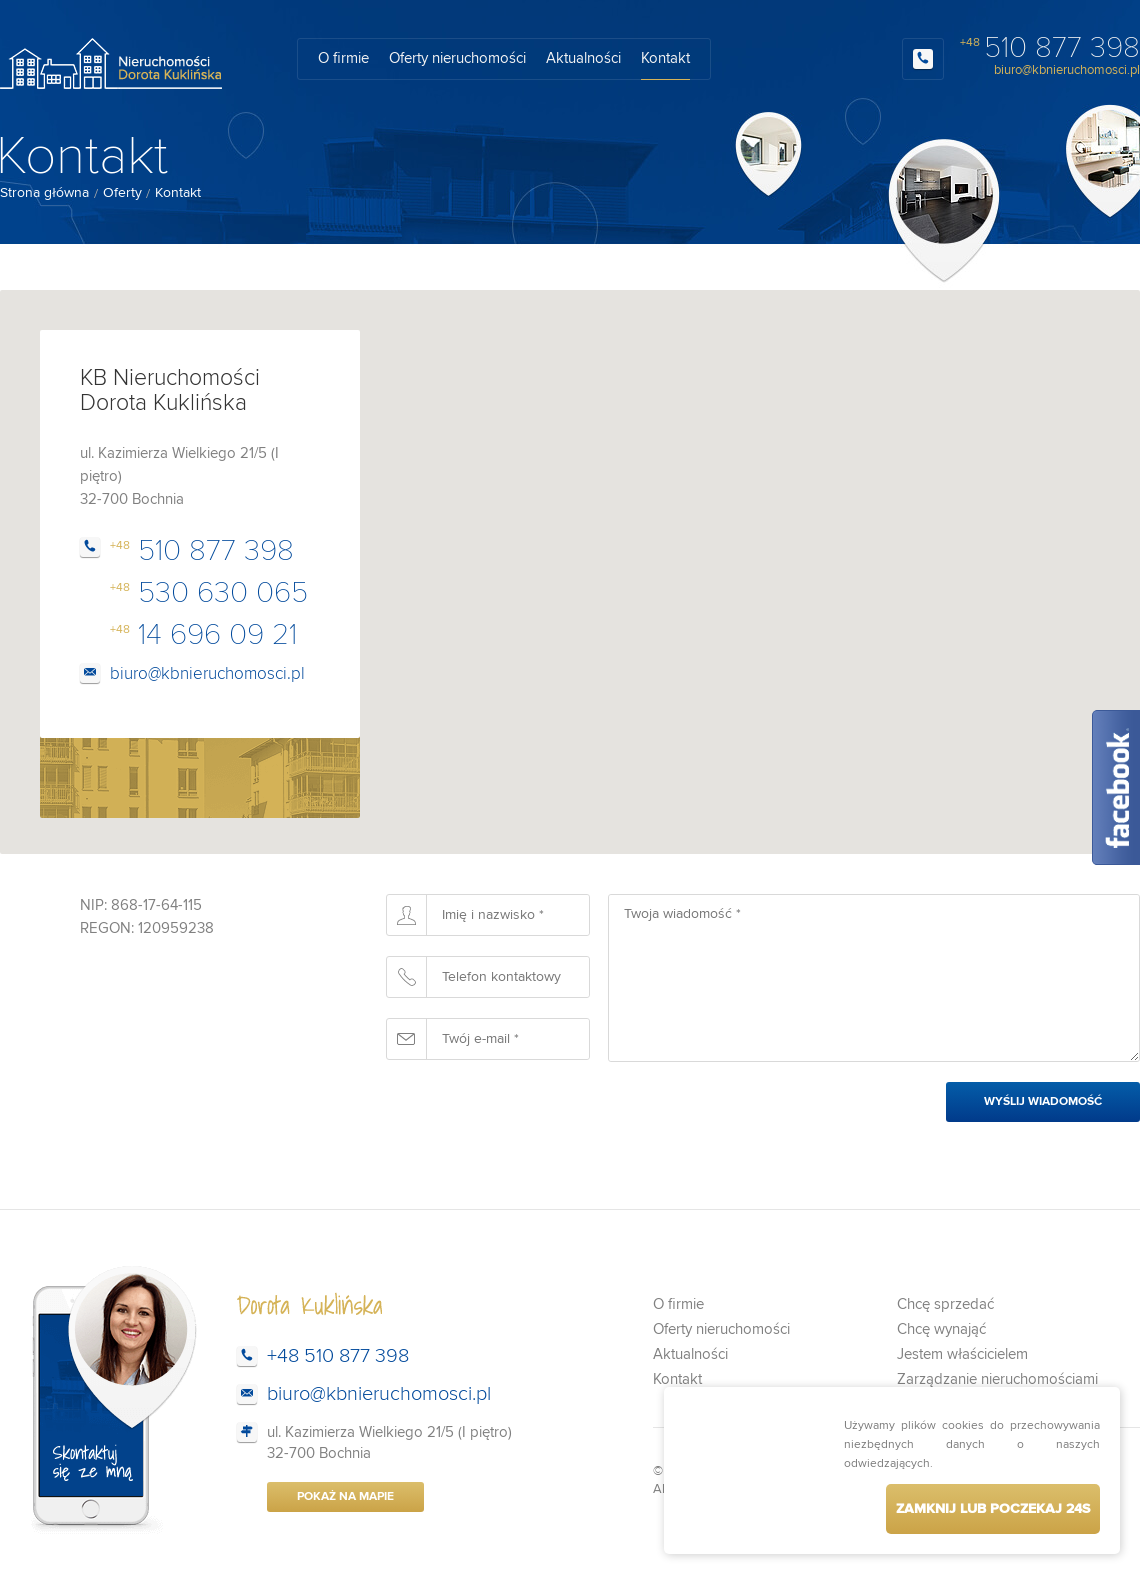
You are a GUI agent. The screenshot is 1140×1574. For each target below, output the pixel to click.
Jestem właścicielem (962, 1354)
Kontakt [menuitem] (178, 193)
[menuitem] (44, 193)
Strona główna (44, 193)
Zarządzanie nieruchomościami (997, 1379)
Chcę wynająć (941, 1329)
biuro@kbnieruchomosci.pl (1067, 70)
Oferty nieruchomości (457, 58)
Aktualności (583, 58)
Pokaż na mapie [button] (345, 1497)
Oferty (122, 193)
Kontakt (665, 58)
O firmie (343, 58)
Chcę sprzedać (945, 1304)
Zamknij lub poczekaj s (992, 1509)
